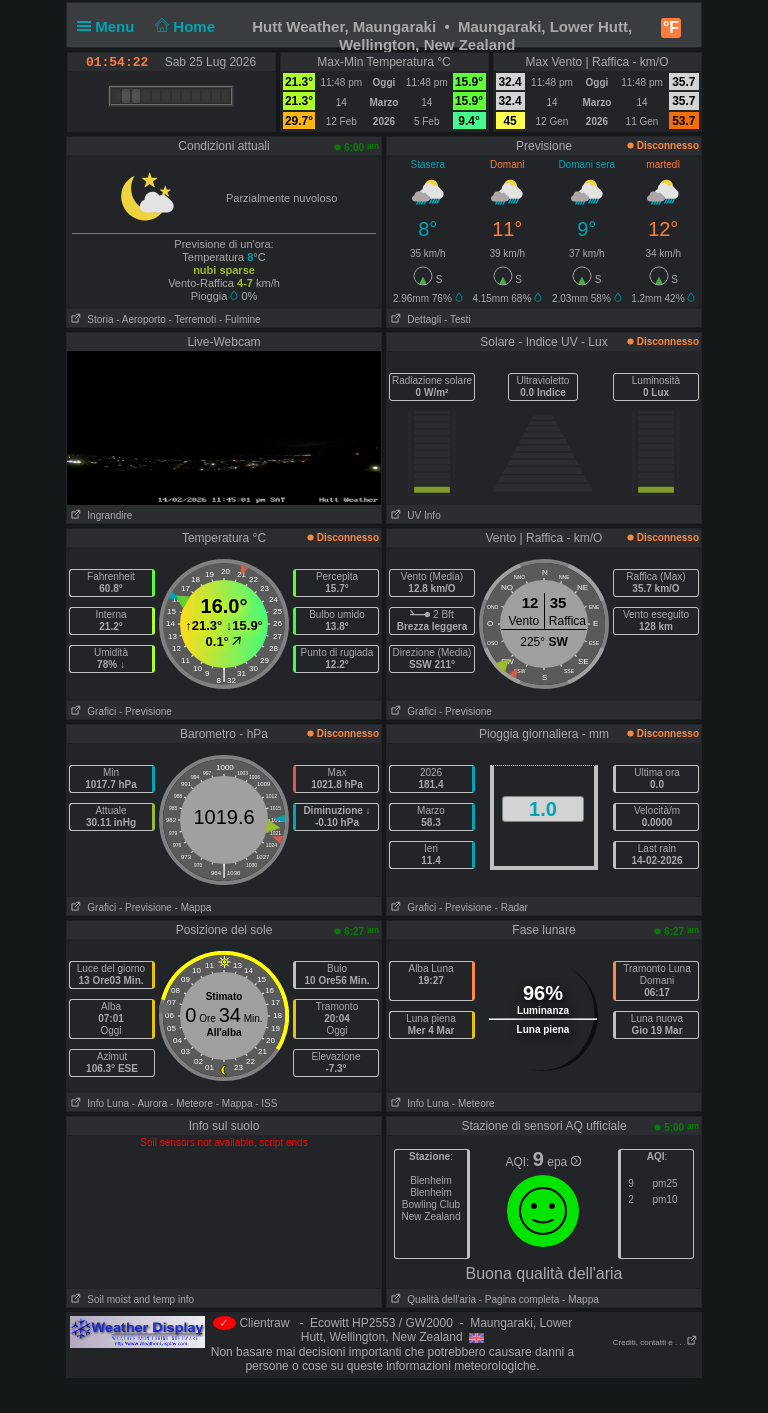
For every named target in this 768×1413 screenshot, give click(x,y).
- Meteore (191, 1103)
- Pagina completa (519, 1299)
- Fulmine (240, 319)
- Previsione (145, 711)
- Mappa (193, 907)
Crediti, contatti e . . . (655, 1342)
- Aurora (150, 1103)
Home (183, 26)
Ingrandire (99, 515)
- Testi (457, 319)
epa (563, 1162)
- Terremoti (193, 319)
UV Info (414, 515)
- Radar (511, 907)
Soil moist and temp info (130, 1299)
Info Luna (98, 1103)
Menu (110, 26)
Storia (90, 319)
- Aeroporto (140, 319)
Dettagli (414, 319)
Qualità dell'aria (431, 1299)
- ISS (266, 1103)
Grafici (91, 711)
